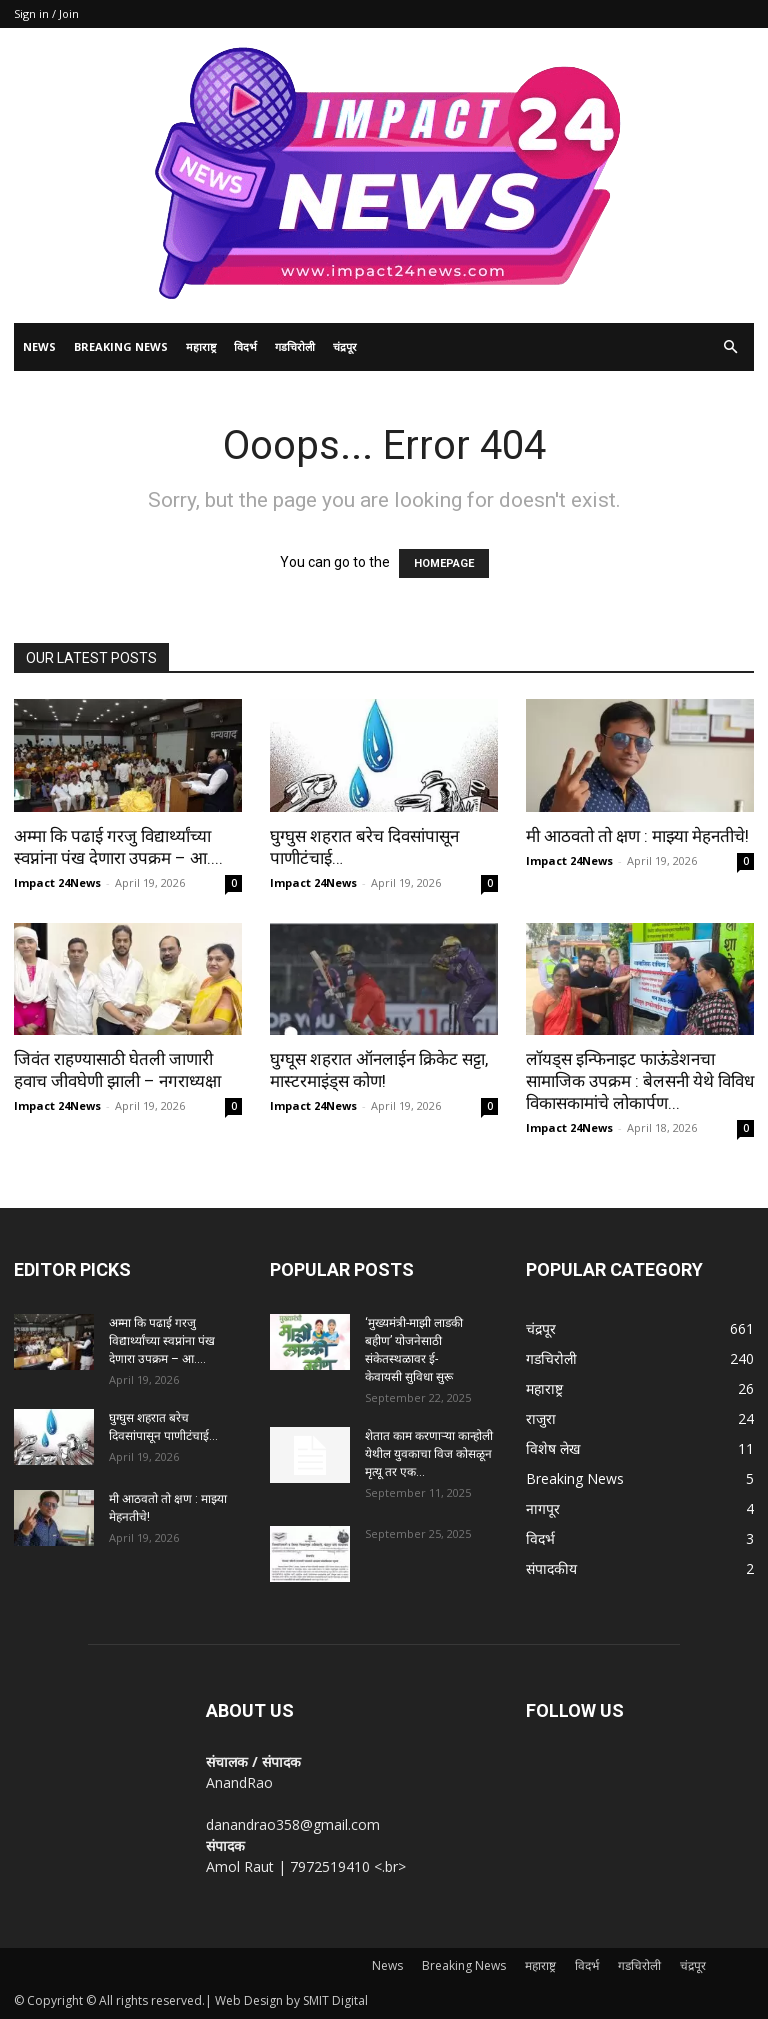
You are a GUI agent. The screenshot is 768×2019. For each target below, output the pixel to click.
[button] (730, 347)
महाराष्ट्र (201, 346)
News (39, 346)
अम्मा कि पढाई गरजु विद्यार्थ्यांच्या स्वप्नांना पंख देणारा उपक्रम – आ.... (162, 1341)
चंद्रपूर (345, 346)
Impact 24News (57, 882)
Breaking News (121, 346)
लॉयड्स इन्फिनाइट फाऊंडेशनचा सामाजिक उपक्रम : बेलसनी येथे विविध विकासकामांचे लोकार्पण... (640, 1081)
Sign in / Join (46, 13)
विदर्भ (245, 346)
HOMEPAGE (444, 563)
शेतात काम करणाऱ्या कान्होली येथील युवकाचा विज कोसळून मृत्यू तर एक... (429, 1454)
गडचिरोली (295, 346)
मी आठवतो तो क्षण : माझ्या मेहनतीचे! (637, 836)
